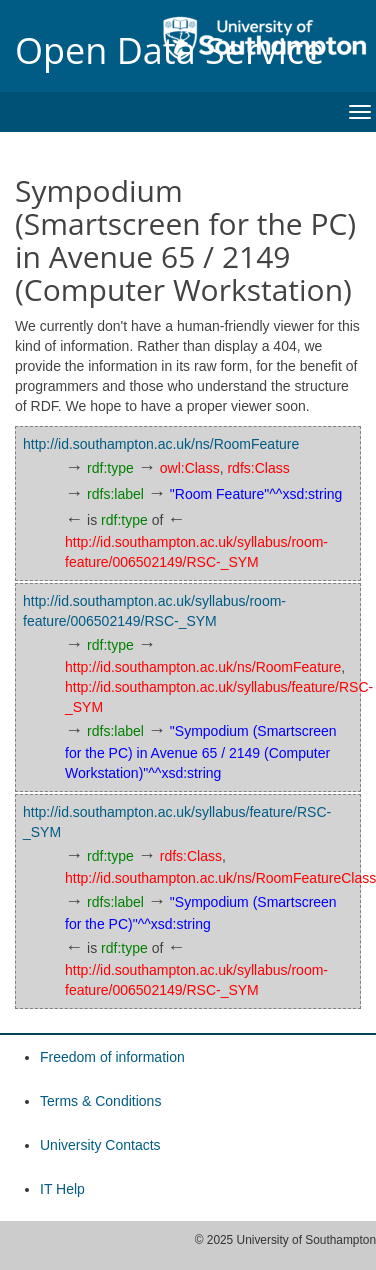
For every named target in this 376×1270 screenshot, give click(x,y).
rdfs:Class (258, 468)
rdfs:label (115, 494)
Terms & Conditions (100, 1101)
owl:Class (190, 468)
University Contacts (100, 1145)
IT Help (62, 1189)
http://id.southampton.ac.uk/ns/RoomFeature (161, 444)
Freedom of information (112, 1057)
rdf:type (110, 468)
